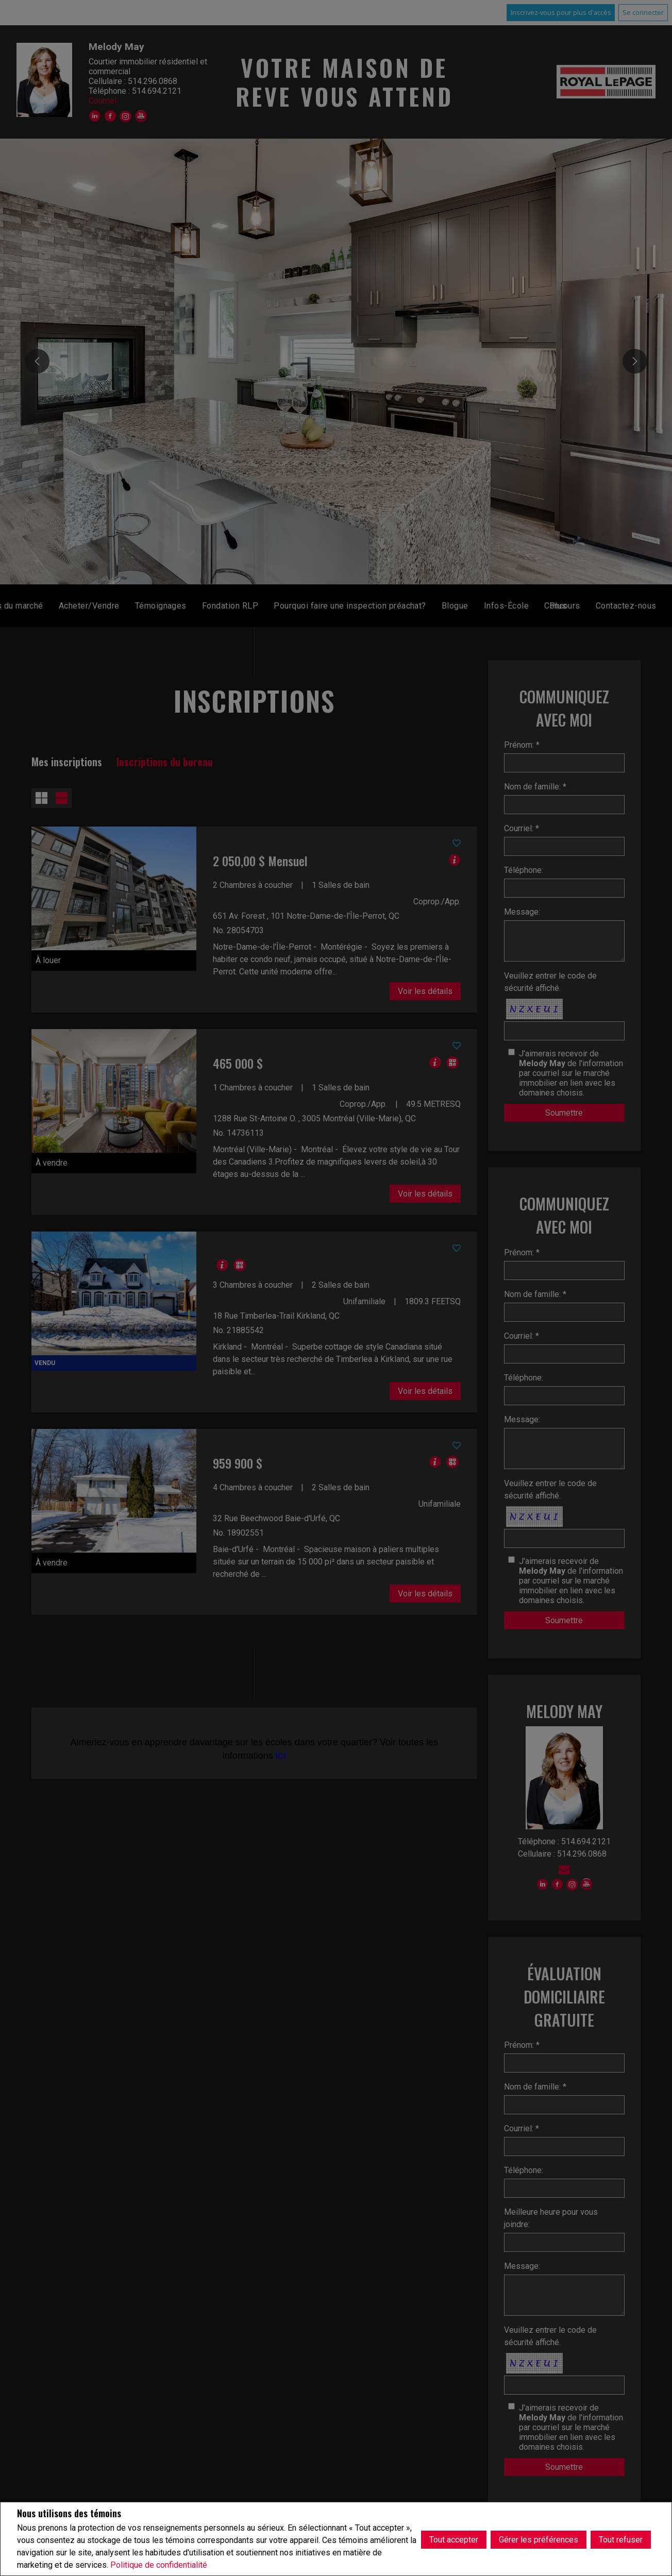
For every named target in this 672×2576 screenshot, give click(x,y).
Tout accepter (453, 2539)
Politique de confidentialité (158, 2565)
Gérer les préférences (538, 2539)
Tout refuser (621, 2539)
